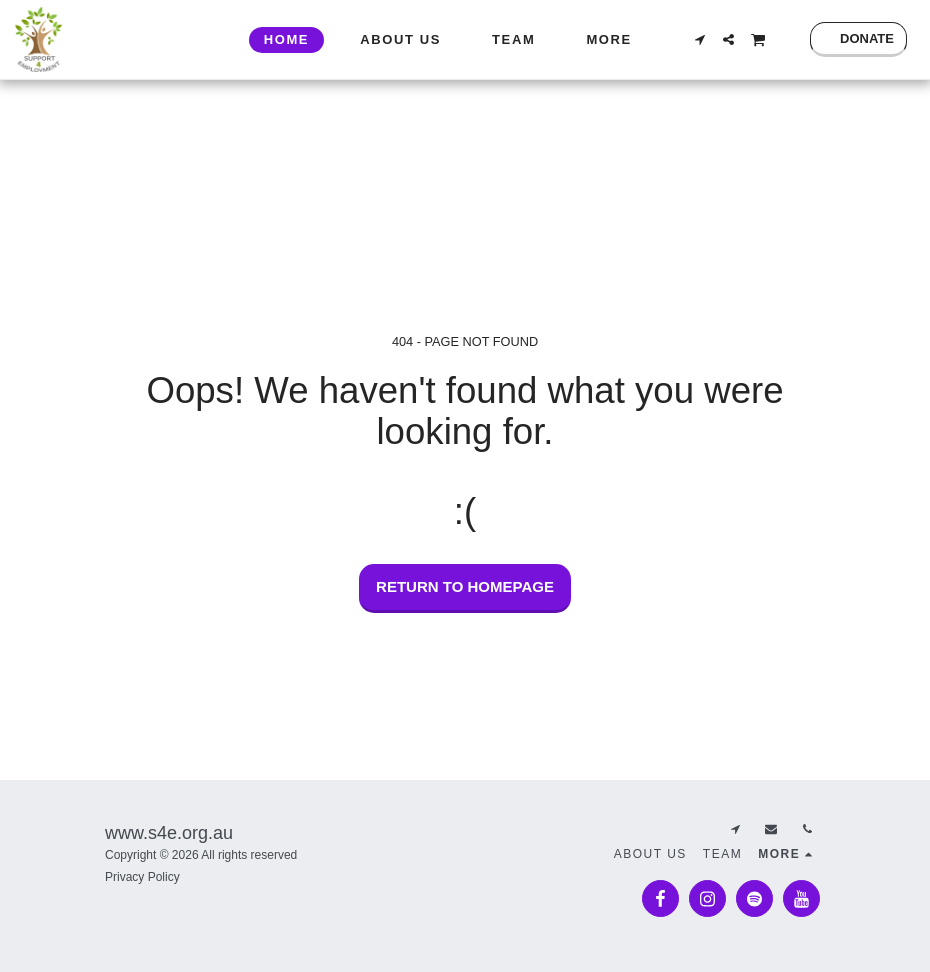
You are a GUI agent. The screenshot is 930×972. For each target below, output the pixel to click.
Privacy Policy (142, 877)
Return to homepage (465, 586)
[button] (699, 39)
